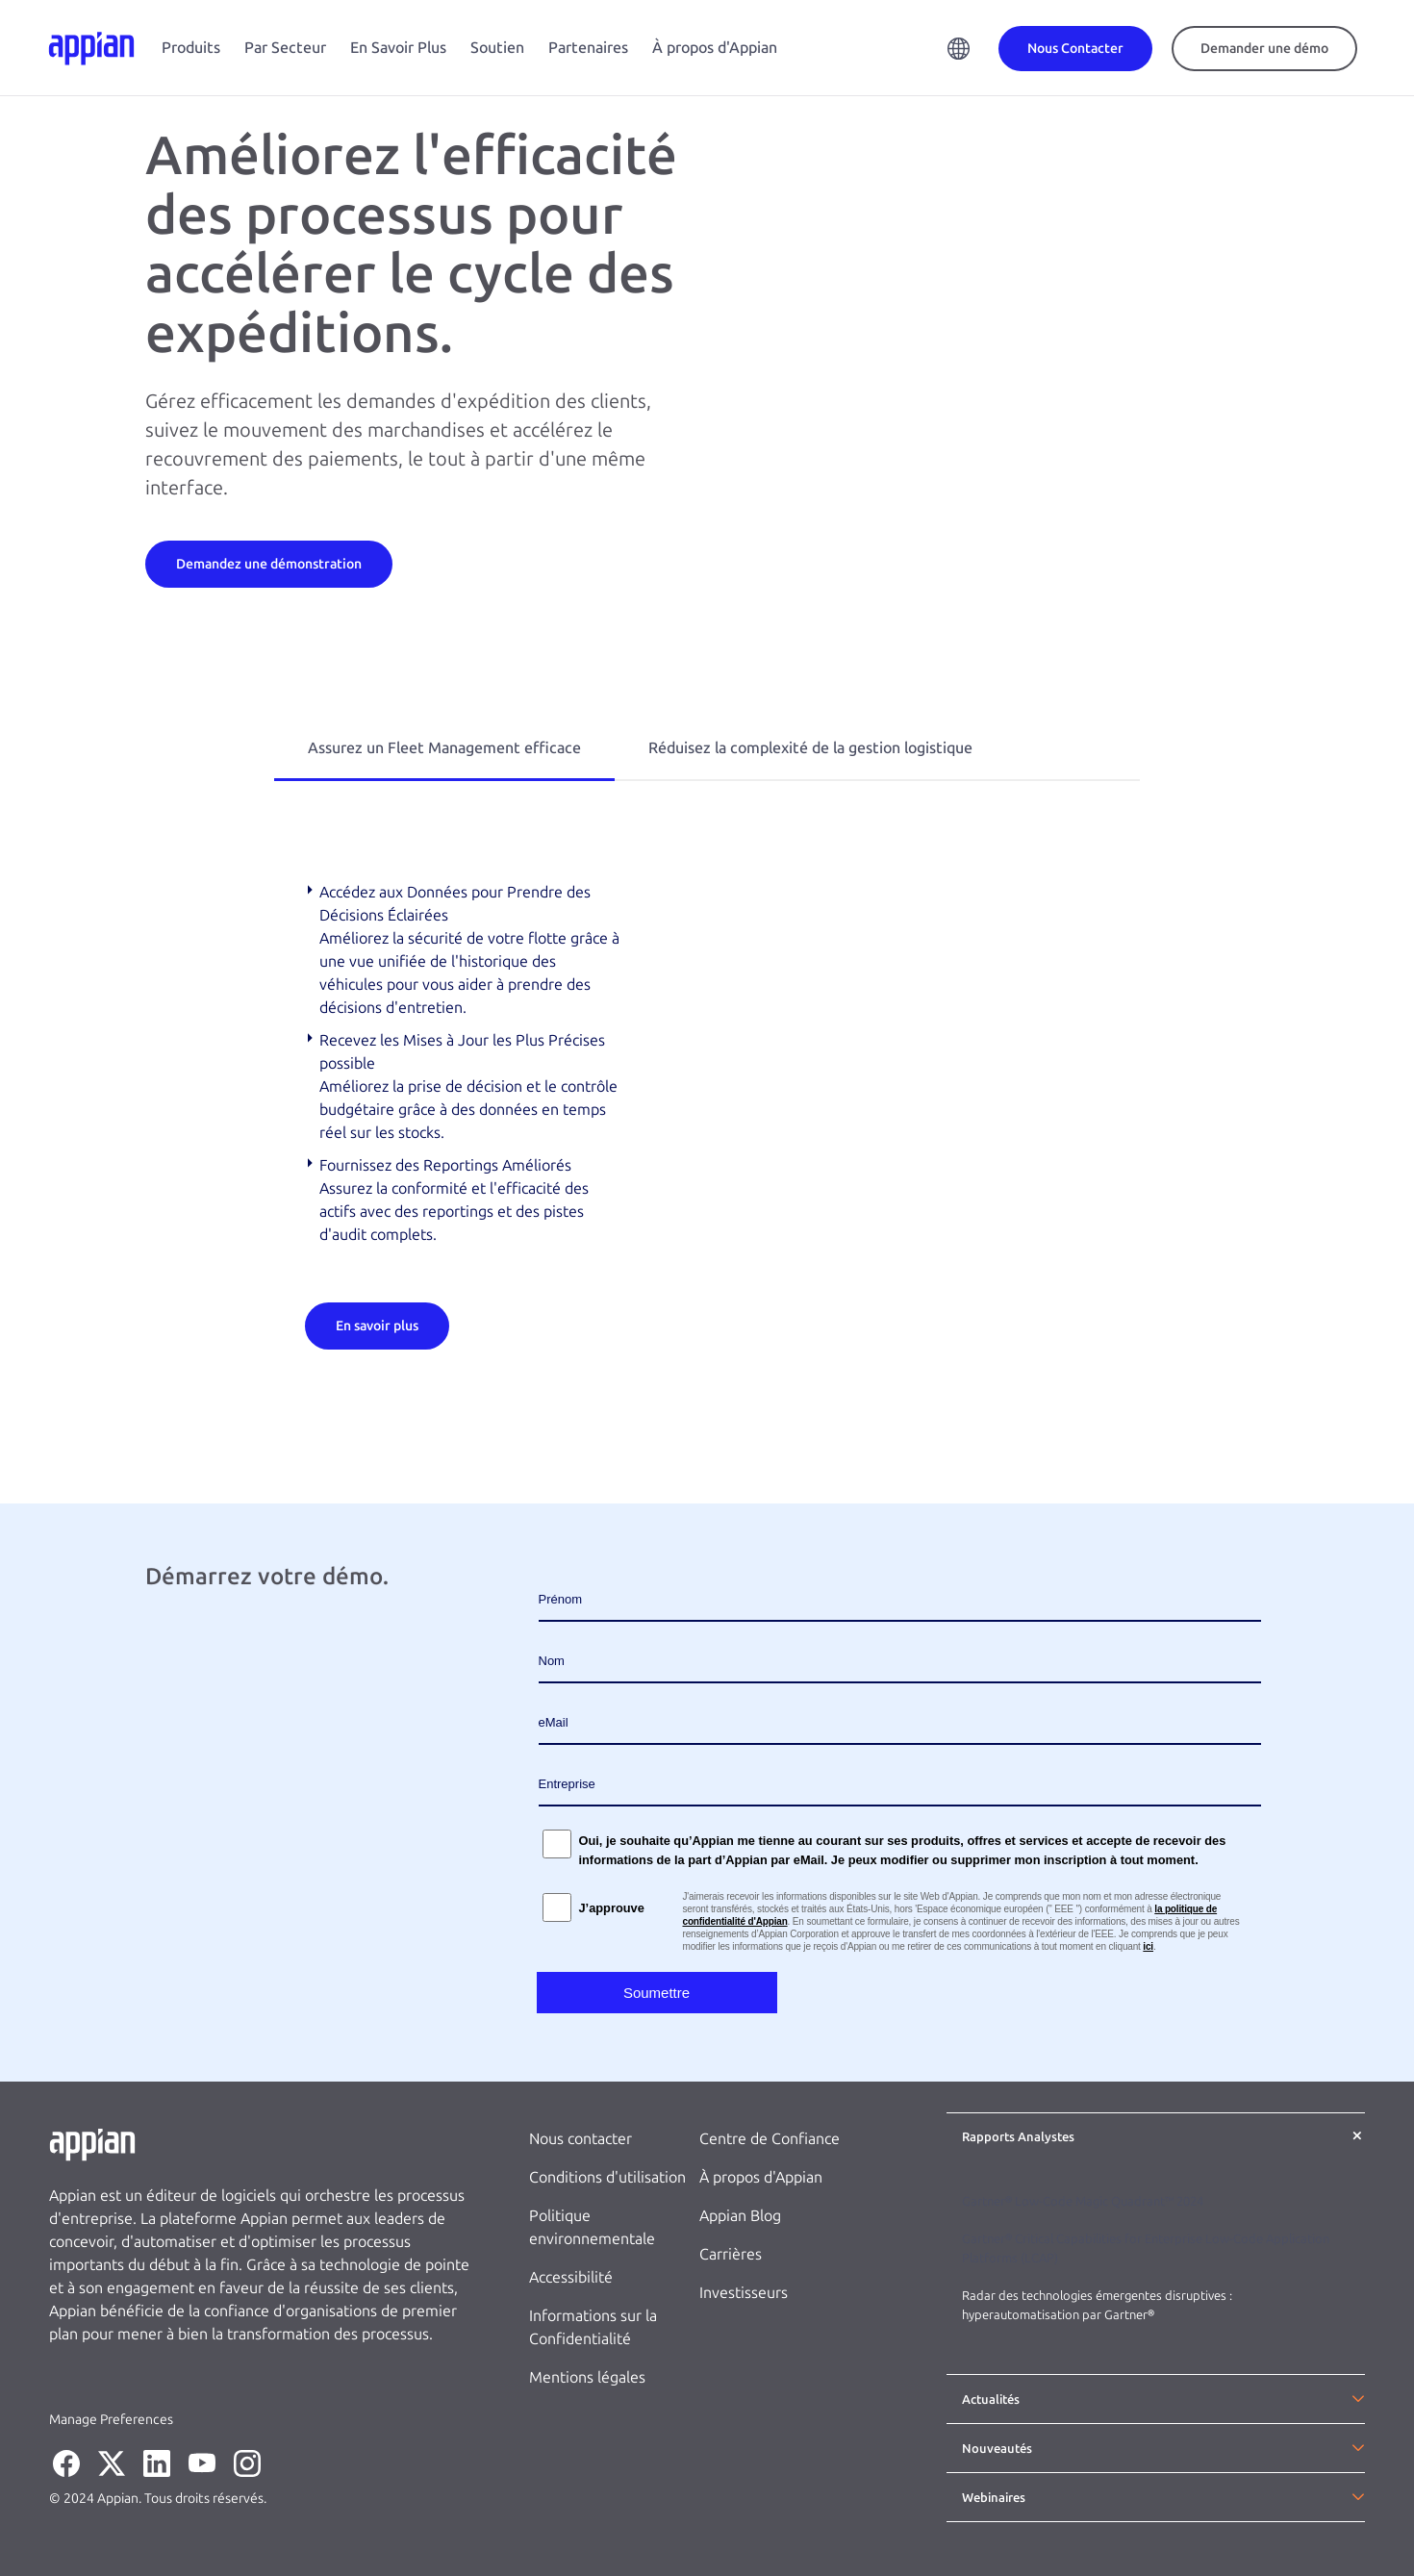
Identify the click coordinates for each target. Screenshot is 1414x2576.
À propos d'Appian (714, 47)
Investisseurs (743, 2293)
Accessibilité (571, 2277)
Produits (191, 47)
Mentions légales (587, 2377)
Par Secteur (285, 47)
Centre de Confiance (769, 2139)
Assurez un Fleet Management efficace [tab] (444, 748)
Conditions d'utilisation (607, 2177)
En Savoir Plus (398, 47)
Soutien (497, 47)
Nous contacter (580, 2139)
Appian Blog (740, 2216)
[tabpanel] (707, 1115)
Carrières (730, 2254)
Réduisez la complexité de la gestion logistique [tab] (810, 748)
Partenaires (588, 47)
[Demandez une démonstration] (268, 563)
